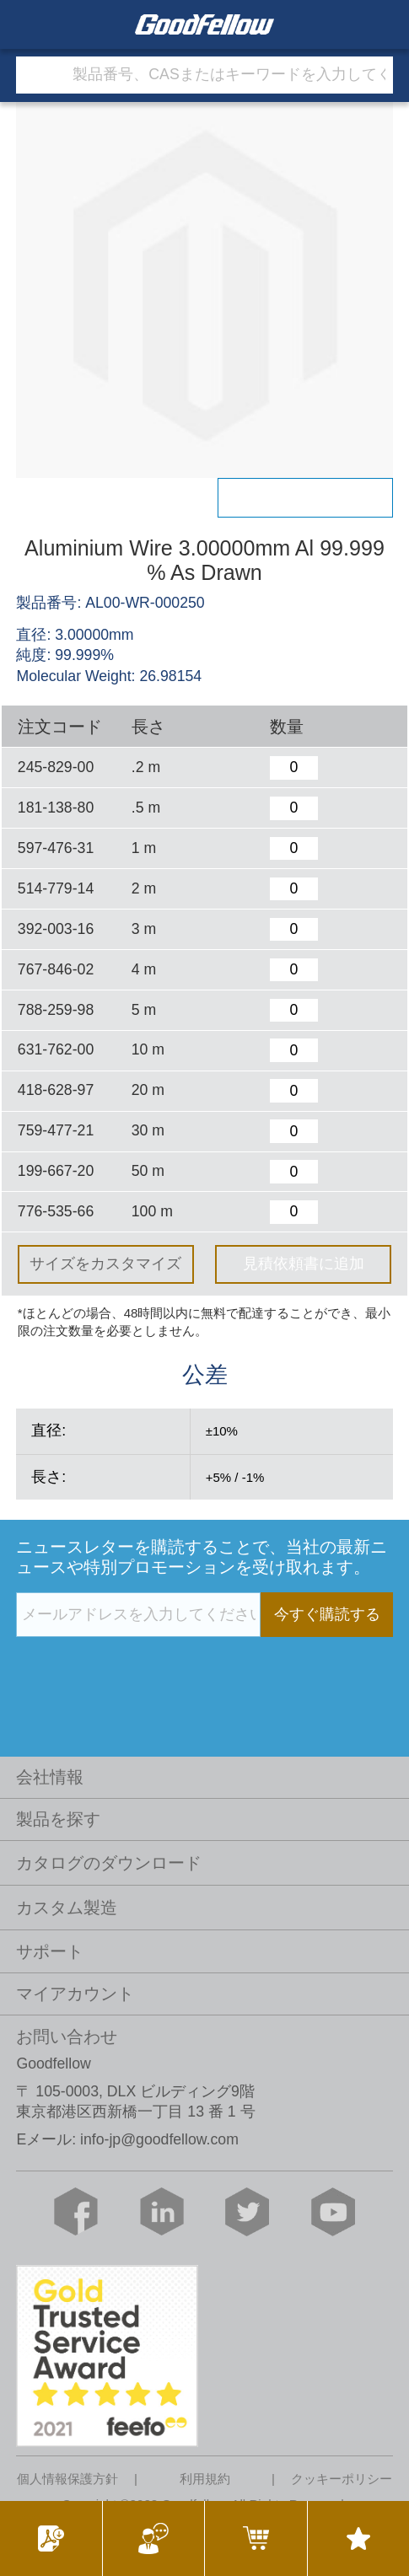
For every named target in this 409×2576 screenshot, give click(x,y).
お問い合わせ (66, 2036)
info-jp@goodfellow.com (159, 2139)
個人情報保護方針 (67, 2478)
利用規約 (205, 2478)
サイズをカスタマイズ (105, 1263)
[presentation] (144, 1671)
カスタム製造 (66, 1907)
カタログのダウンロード (109, 1863)
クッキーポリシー (341, 2478)
